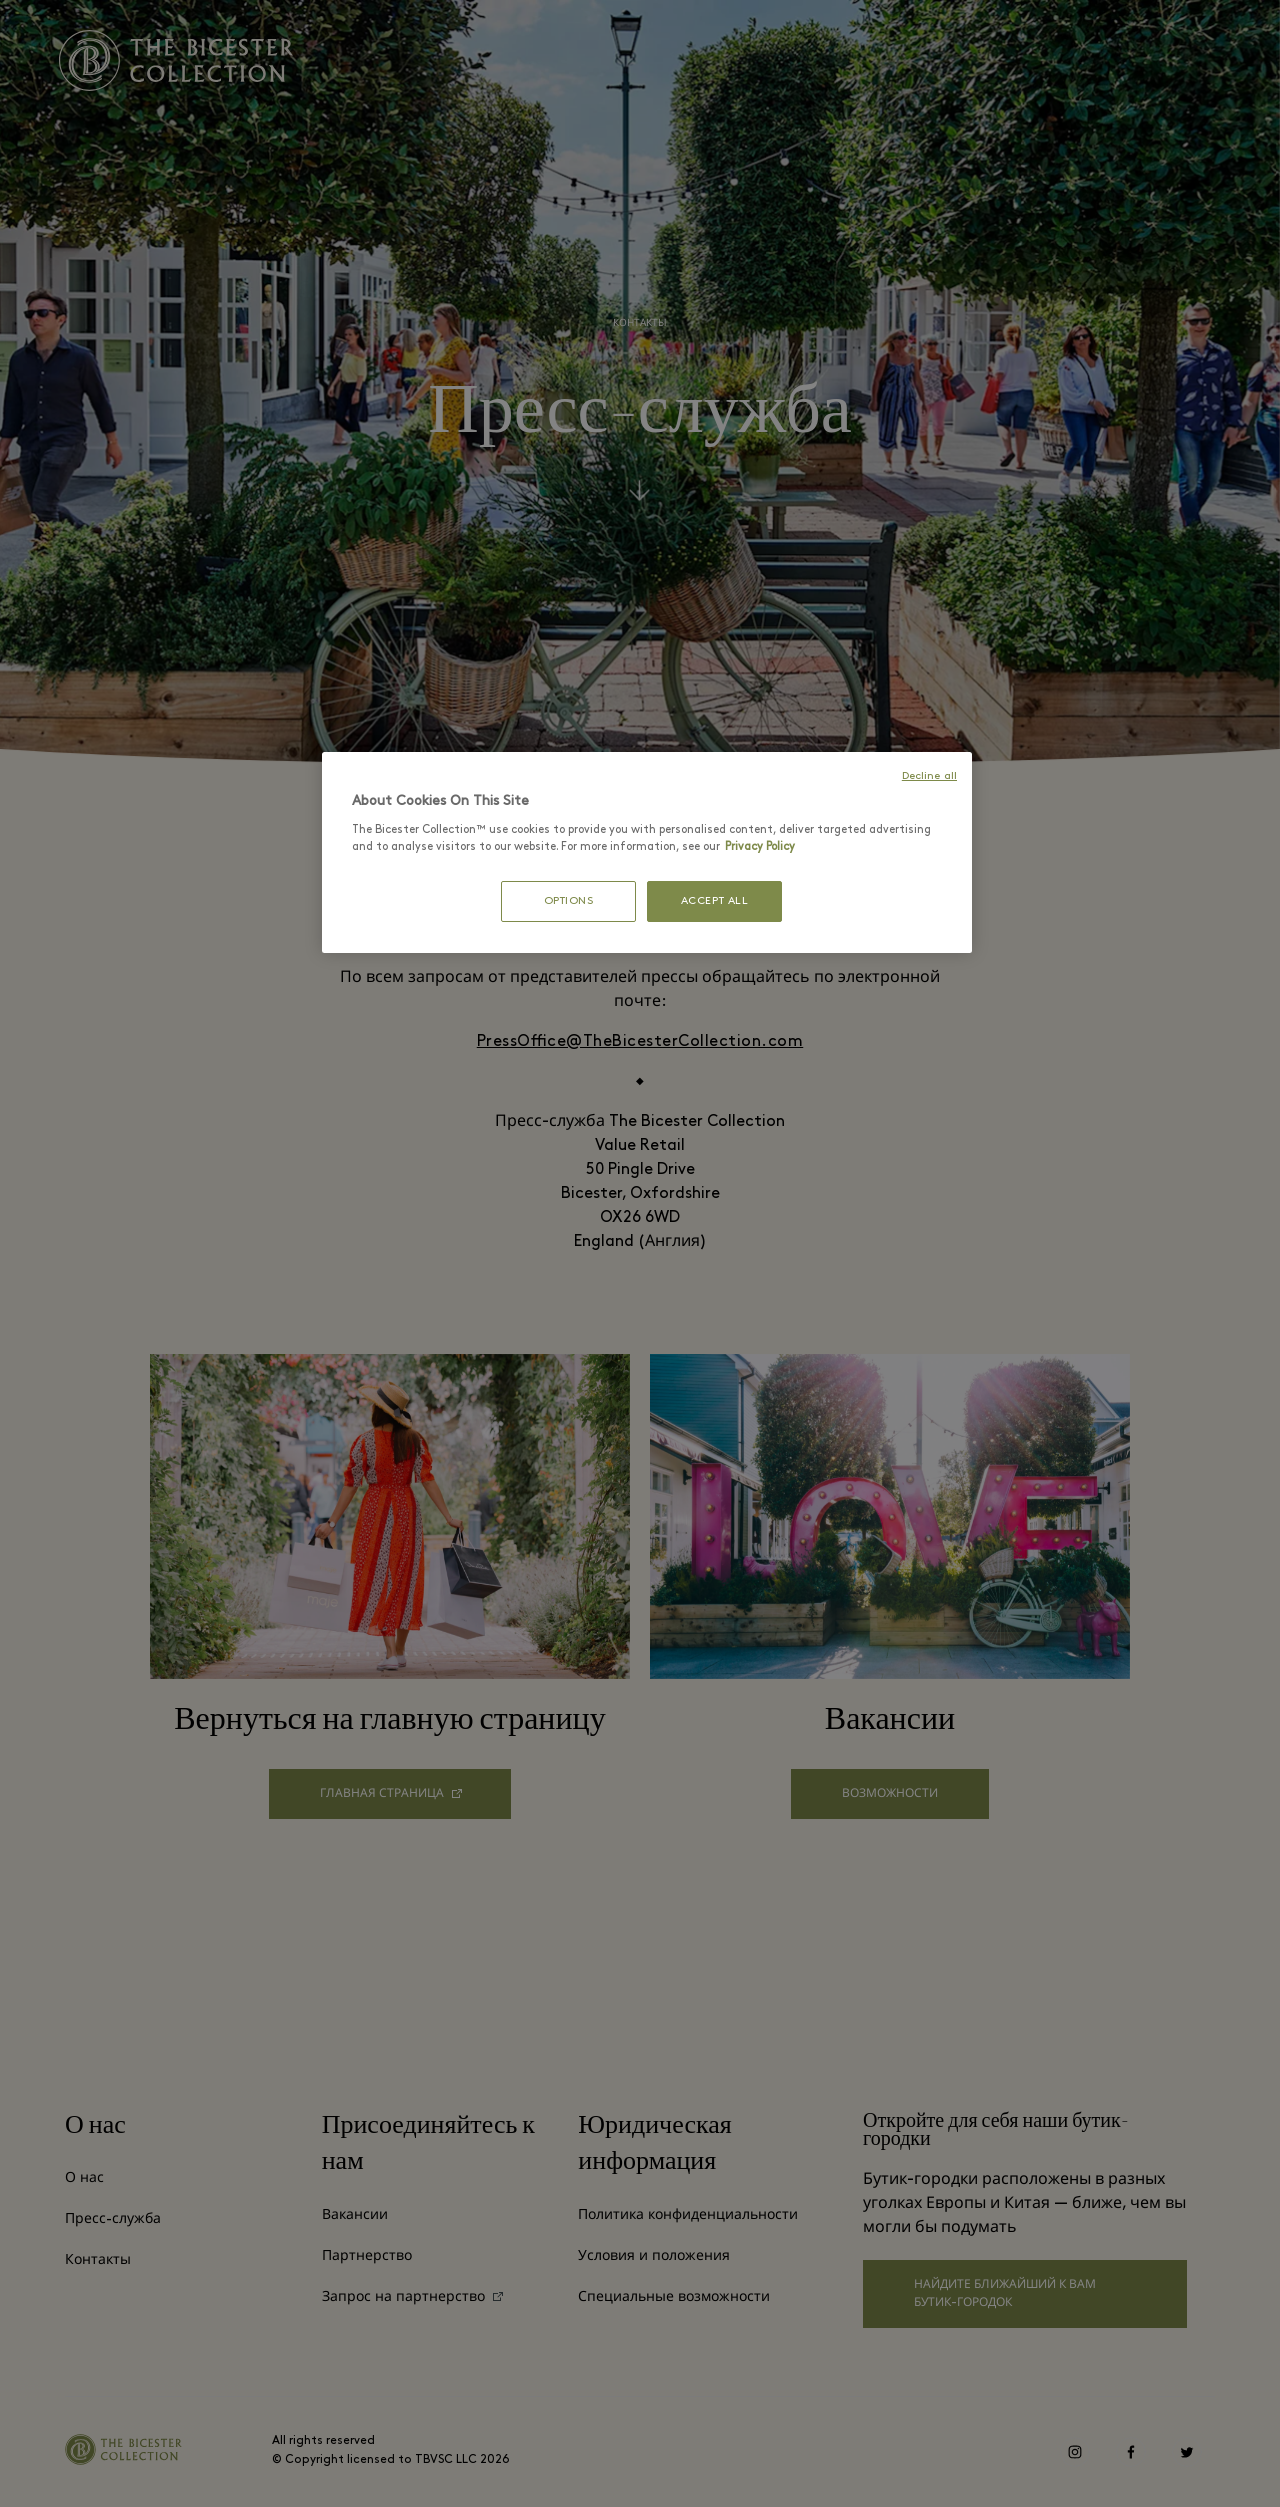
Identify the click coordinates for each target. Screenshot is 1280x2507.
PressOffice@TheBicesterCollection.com (640, 1042)
